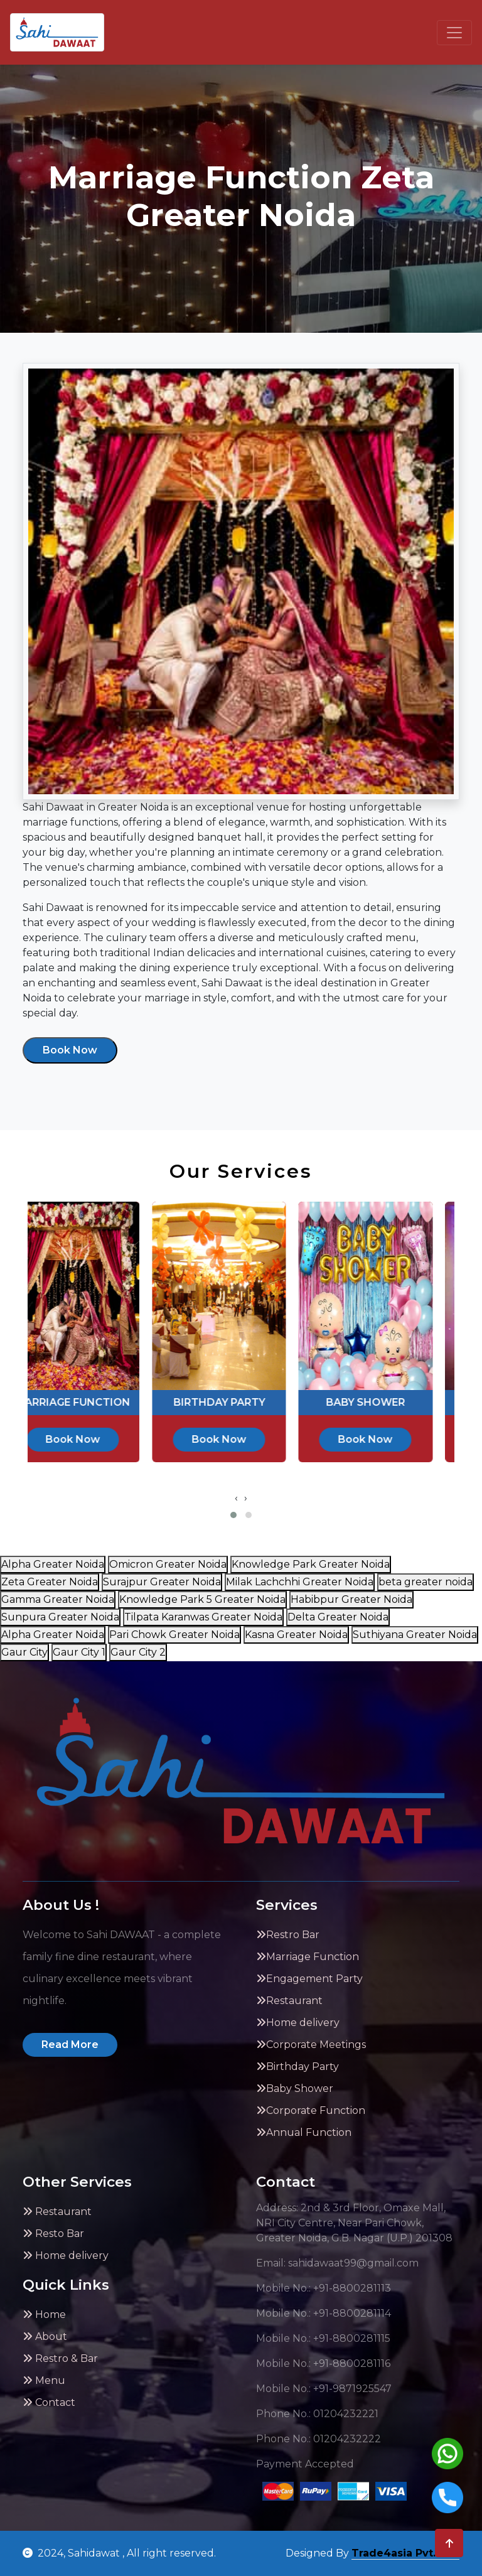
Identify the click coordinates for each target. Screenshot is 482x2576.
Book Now (70, 1050)
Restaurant (289, 2001)
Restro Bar (287, 1935)
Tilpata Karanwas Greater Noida (203, 1617)
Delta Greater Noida (337, 1617)
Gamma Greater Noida (57, 1599)
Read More (70, 2045)
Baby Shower (294, 2088)
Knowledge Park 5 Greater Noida (202, 1599)
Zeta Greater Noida (49, 1582)
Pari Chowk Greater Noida (174, 1635)
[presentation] (236, 1498)
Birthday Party (297, 2066)
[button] (233, 1515)
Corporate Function (310, 2110)
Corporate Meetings (311, 2045)
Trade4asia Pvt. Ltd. (405, 2553)
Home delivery (298, 2023)
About (45, 2336)
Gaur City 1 (79, 1652)
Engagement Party (309, 1979)
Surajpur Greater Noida (162, 1582)
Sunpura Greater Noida (60, 1617)
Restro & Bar (60, 2358)
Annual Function (303, 2132)
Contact (49, 2402)
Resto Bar (53, 2233)
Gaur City (24, 1652)
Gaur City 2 (138, 1652)
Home (44, 2314)
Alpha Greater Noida (52, 1564)
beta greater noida (425, 1582)
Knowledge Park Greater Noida (311, 1564)
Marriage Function (307, 1957)
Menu (44, 2380)
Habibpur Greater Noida (351, 1599)
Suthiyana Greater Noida (415, 1635)
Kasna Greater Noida (296, 1635)
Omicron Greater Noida (168, 1564)
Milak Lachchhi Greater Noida (299, 1582)
